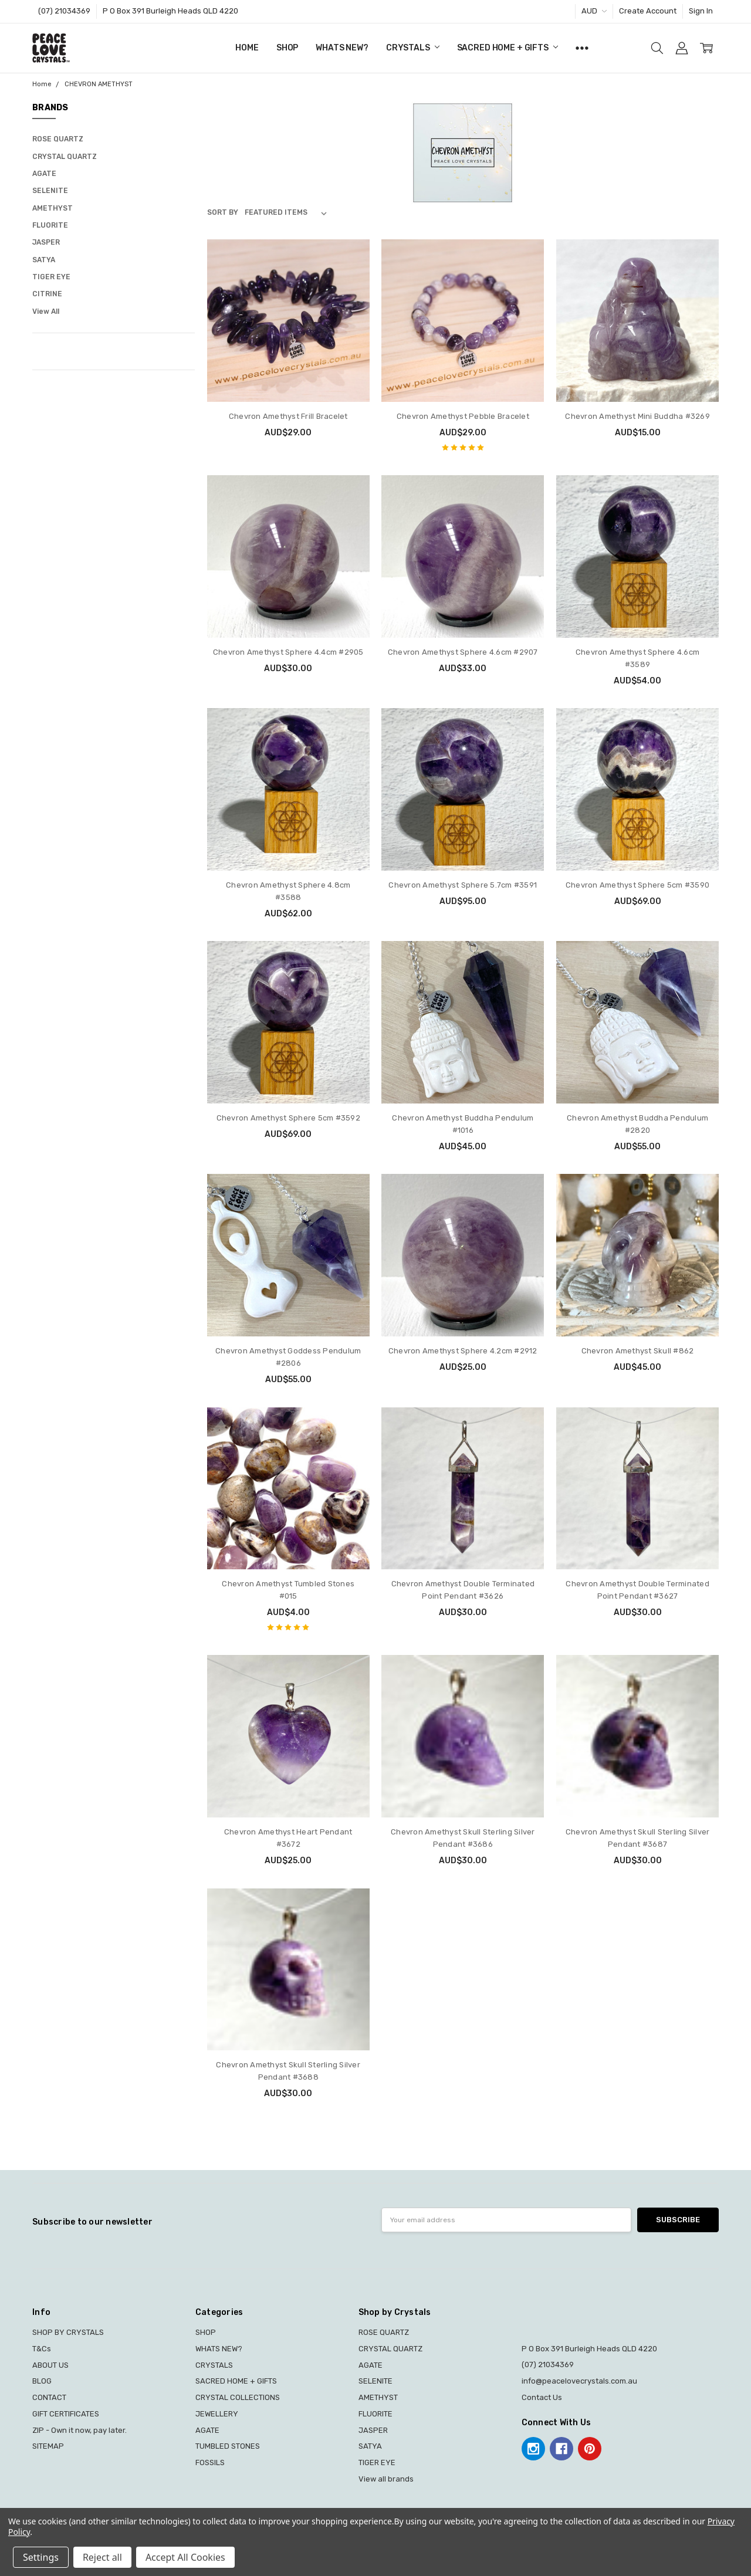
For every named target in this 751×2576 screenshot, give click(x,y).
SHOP (287, 48)
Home (246, 48)
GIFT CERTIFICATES (65, 2413)
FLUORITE (50, 225)
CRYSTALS (412, 48)
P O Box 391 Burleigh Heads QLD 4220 (170, 10)
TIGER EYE (51, 277)
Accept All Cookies (185, 2557)
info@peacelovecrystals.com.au (579, 2381)
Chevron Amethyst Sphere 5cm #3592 (288, 1117)
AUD (594, 10)
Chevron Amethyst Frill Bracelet (288, 416)
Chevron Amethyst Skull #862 (637, 1350)
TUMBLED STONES (227, 2446)
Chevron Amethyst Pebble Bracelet (463, 416)
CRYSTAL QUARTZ (64, 157)
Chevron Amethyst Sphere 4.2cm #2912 (462, 1350)
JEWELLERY (216, 2413)
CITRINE (47, 294)
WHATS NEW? (342, 48)
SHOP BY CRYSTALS (68, 2332)
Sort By (222, 212)
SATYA (43, 260)
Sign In (701, 10)
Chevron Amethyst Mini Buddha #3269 (637, 416)
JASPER (46, 242)
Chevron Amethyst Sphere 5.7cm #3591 (462, 885)
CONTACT (49, 2397)
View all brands (386, 2479)
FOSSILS (210, 2462)
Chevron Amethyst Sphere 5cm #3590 (637, 885)
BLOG (42, 2381)
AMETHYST (52, 208)
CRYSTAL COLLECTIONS (237, 2397)
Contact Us (542, 2397)
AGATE (44, 174)
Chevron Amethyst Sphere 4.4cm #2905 (288, 652)
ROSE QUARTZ (57, 139)
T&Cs (41, 2348)
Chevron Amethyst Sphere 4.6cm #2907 (463, 652)
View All (45, 311)
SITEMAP (48, 2446)
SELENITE (50, 191)
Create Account (647, 10)
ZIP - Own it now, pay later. (79, 2430)
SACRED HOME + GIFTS (507, 48)
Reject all (102, 2557)
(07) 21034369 (64, 10)
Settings (41, 2557)
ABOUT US (50, 2365)
